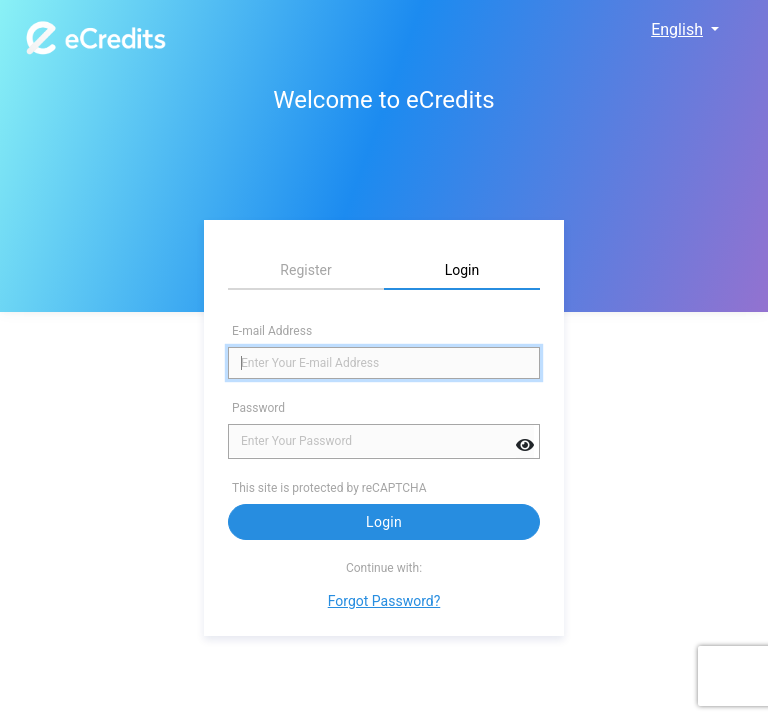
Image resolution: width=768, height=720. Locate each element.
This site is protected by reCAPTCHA (331, 488)
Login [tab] (462, 270)
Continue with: (384, 568)
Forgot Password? (384, 601)
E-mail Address (272, 331)
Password (258, 408)
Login (384, 522)
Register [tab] (305, 270)
